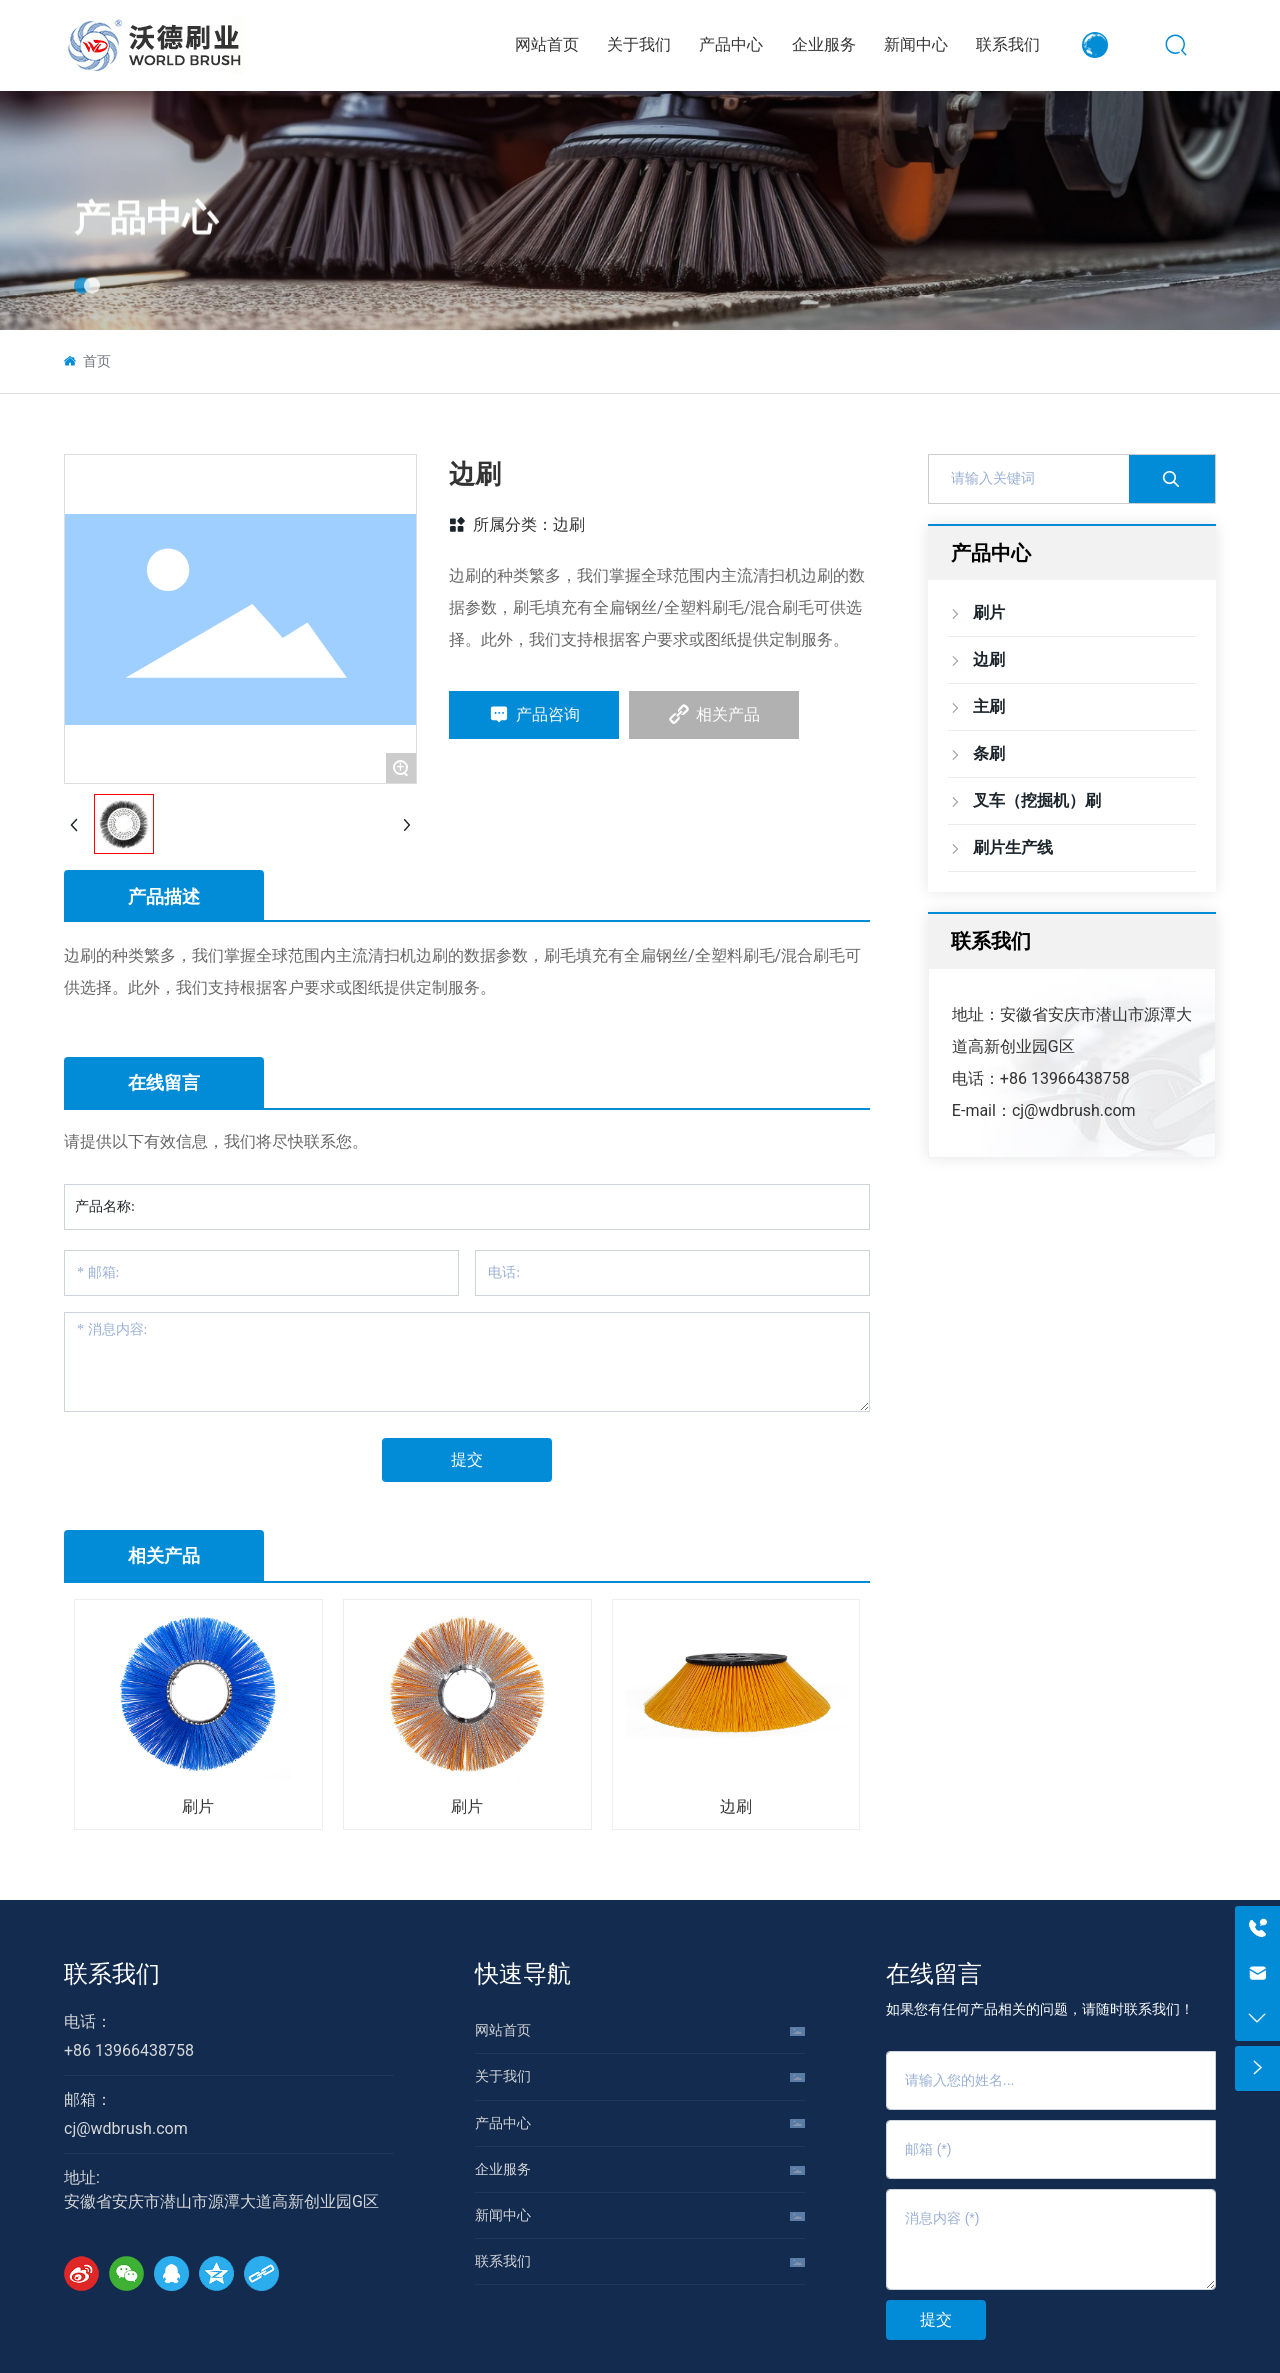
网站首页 (503, 2030)
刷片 (198, 1806)
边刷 (569, 524)
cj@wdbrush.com (1074, 1110)
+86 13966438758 (1065, 1078)
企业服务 (503, 2169)
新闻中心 (503, 2215)
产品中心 (146, 255)
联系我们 (112, 1974)
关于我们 (503, 2076)
